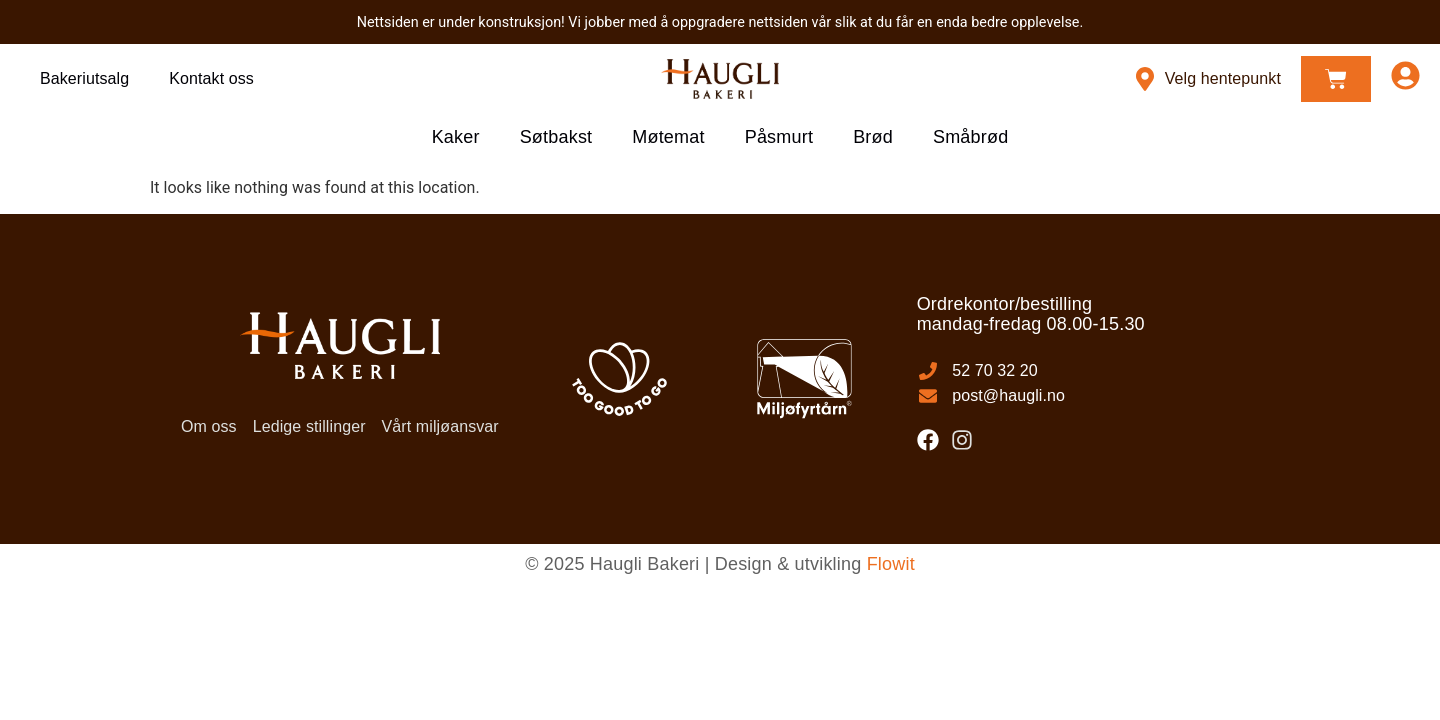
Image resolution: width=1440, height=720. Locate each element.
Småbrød (970, 137)
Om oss (209, 426)
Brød (873, 137)
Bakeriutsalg (84, 78)
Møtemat (668, 137)
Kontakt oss (211, 78)
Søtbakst (556, 137)
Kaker (456, 137)
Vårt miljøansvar (440, 426)
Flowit (891, 564)
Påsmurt (779, 137)
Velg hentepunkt (1223, 78)
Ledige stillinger (309, 426)
